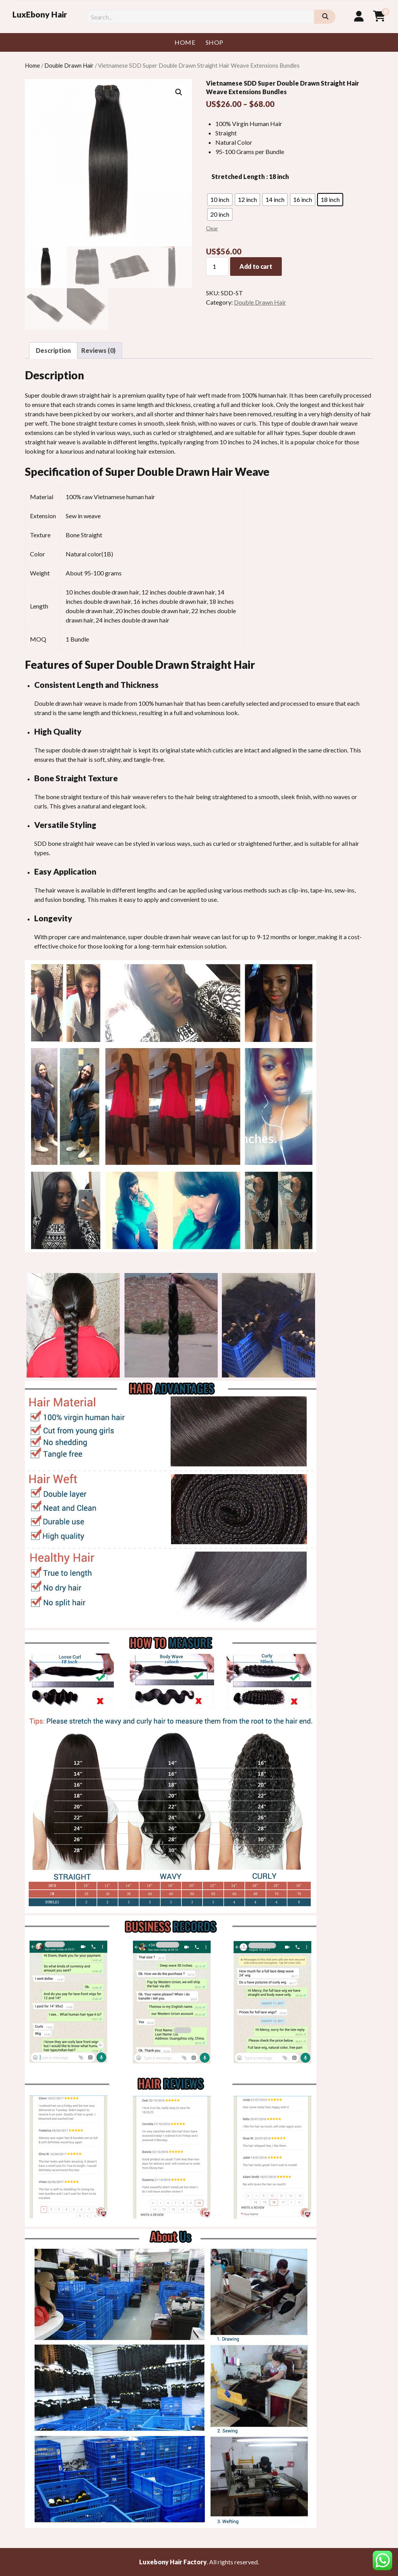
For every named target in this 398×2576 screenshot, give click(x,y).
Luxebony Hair (160, 2561)
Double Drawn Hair (69, 65)
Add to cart (255, 266)
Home (185, 42)
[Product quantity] (217, 266)
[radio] (220, 199)
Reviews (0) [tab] (98, 350)
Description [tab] (53, 350)
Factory (195, 2561)
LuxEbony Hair (39, 14)
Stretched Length (238, 176)
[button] (179, 92)
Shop (214, 42)
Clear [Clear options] (212, 228)
